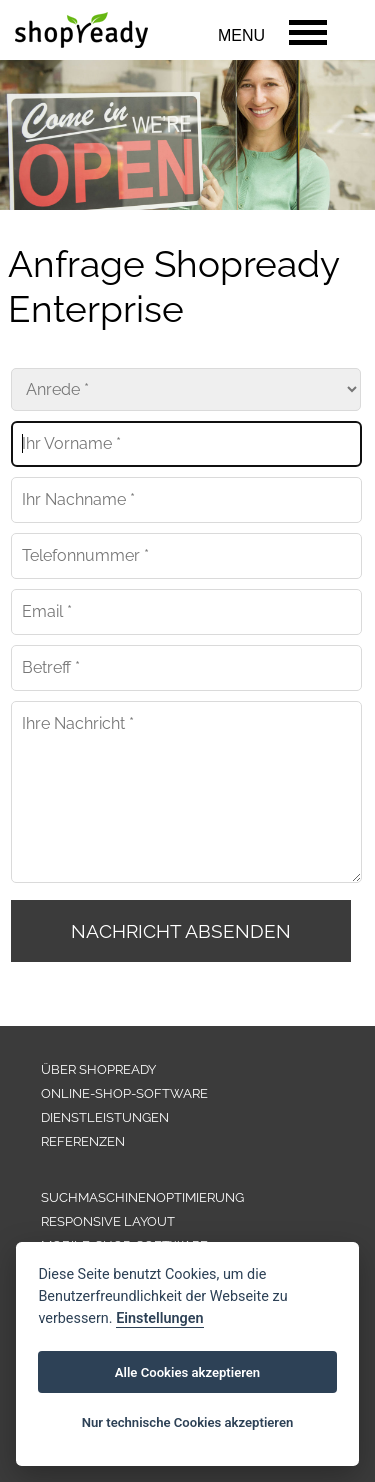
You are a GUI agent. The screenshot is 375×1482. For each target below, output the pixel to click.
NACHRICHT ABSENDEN (181, 931)
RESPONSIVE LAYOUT (108, 1221)
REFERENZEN (83, 1141)
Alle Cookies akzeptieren (187, 1372)
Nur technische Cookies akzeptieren (188, 1422)
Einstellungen (159, 1318)
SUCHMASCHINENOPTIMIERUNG (142, 1197)
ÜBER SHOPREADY (98, 1069)
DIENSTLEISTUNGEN (105, 1117)
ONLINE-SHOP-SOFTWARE (124, 1093)
